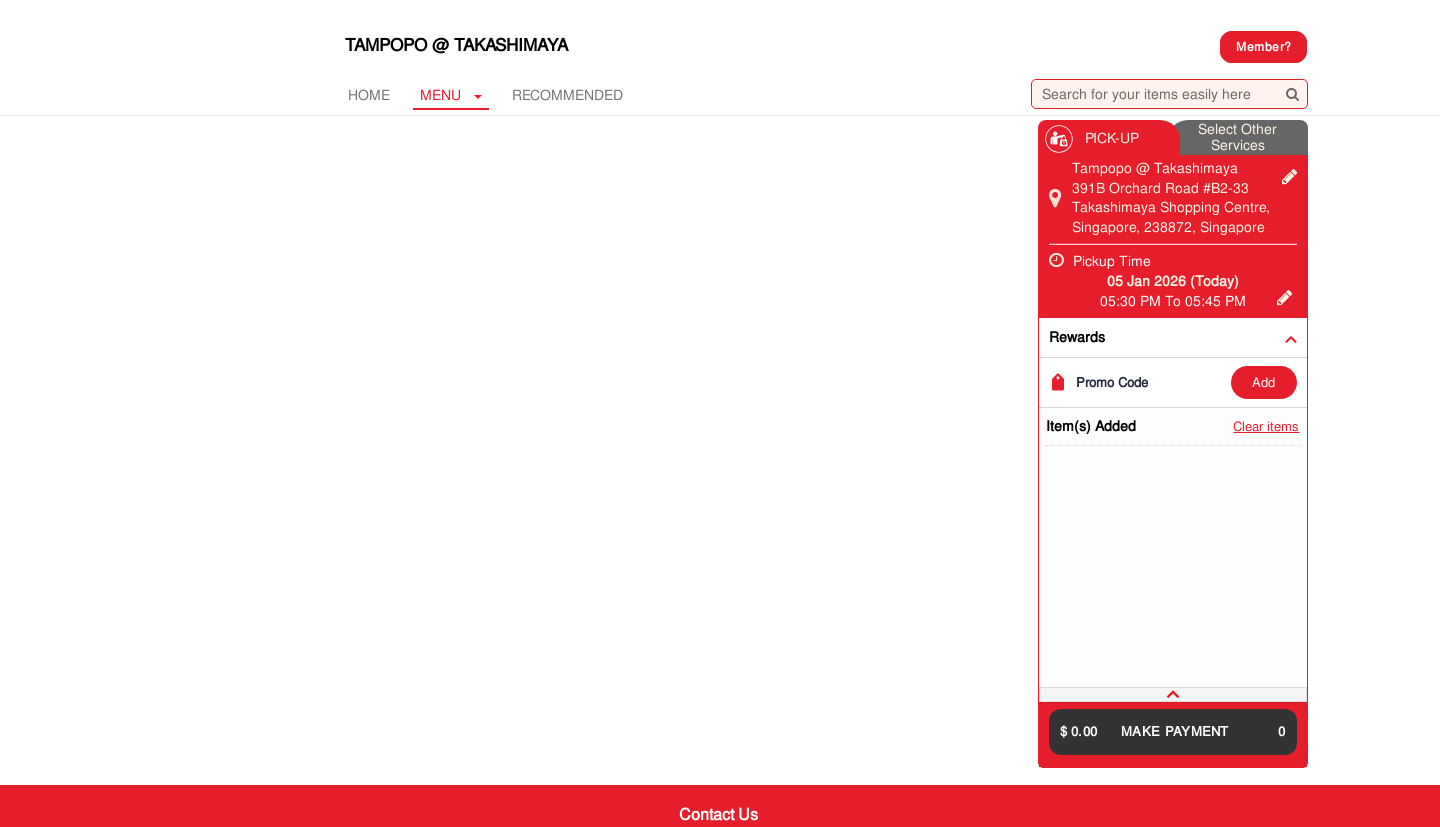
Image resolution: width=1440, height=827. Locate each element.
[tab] (1173, 694)
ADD (1263, 382)
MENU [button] (451, 95)
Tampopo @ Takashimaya (456, 45)
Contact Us (718, 814)
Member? (1263, 47)
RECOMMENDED (567, 95)
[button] (1173, 694)
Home (369, 95)
